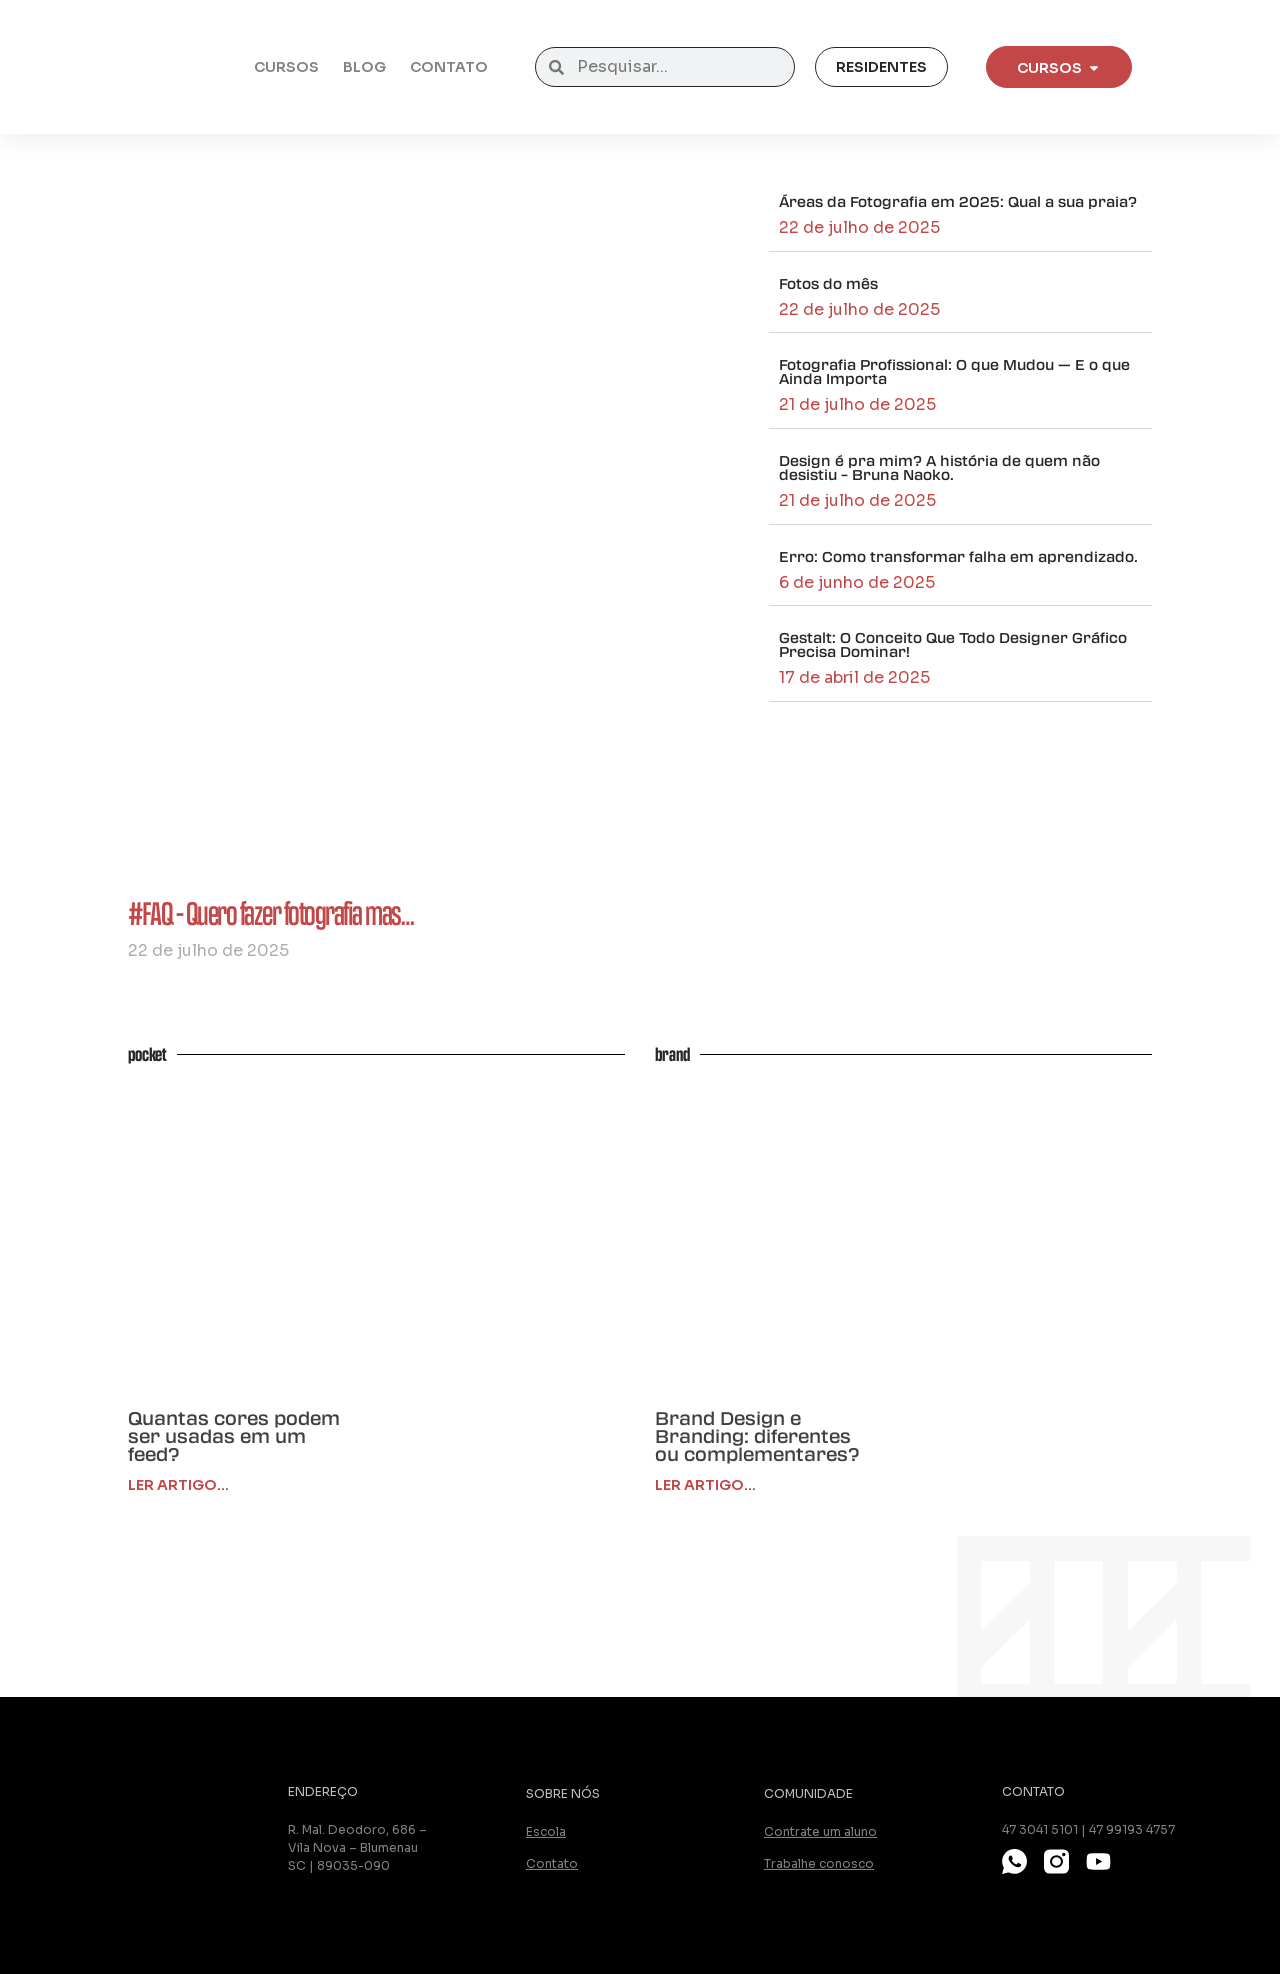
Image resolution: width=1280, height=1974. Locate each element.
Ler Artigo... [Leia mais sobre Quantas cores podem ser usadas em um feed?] (178, 1485)
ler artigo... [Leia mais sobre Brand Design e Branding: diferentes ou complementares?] (705, 1485)
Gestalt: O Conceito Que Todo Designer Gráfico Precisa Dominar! (953, 644)
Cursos (286, 67)
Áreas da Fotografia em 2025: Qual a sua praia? (958, 201)
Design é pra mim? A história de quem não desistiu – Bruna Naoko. (939, 467)
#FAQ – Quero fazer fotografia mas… (270, 912)
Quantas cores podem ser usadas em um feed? (234, 1436)
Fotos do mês (828, 283)
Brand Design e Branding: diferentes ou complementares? (757, 1436)
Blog (364, 67)
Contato (449, 67)
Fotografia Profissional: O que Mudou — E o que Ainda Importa (954, 371)
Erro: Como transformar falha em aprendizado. (958, 556)
